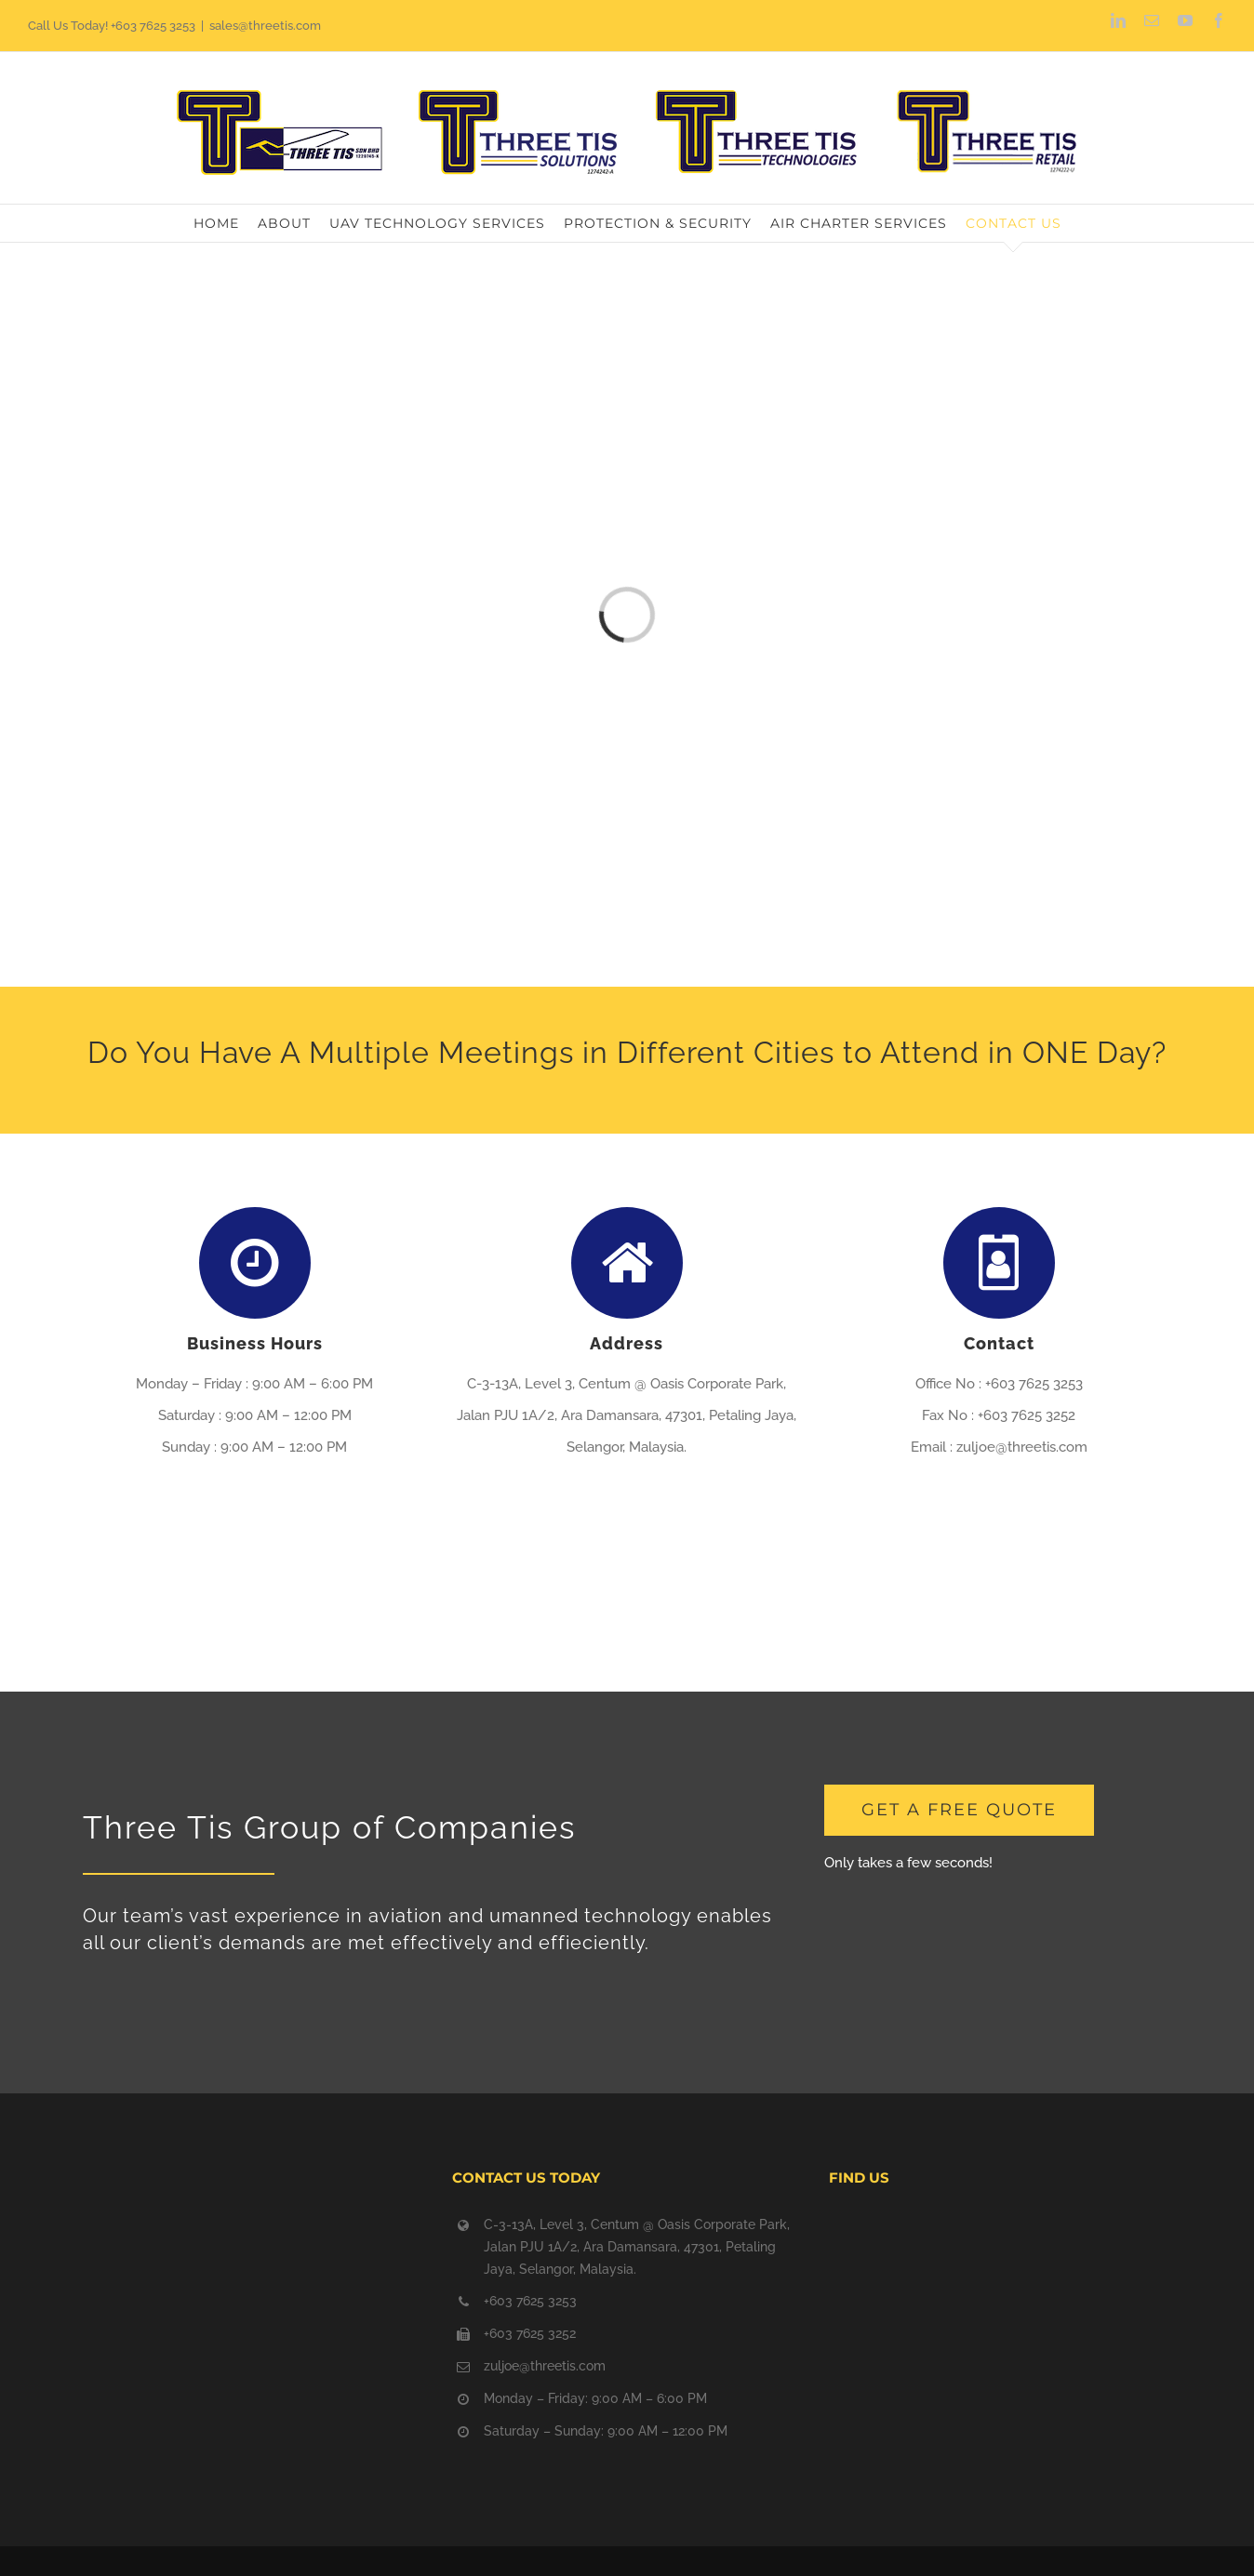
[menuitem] (225, 223)
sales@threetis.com (265, 26)
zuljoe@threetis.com (545, 2365)
